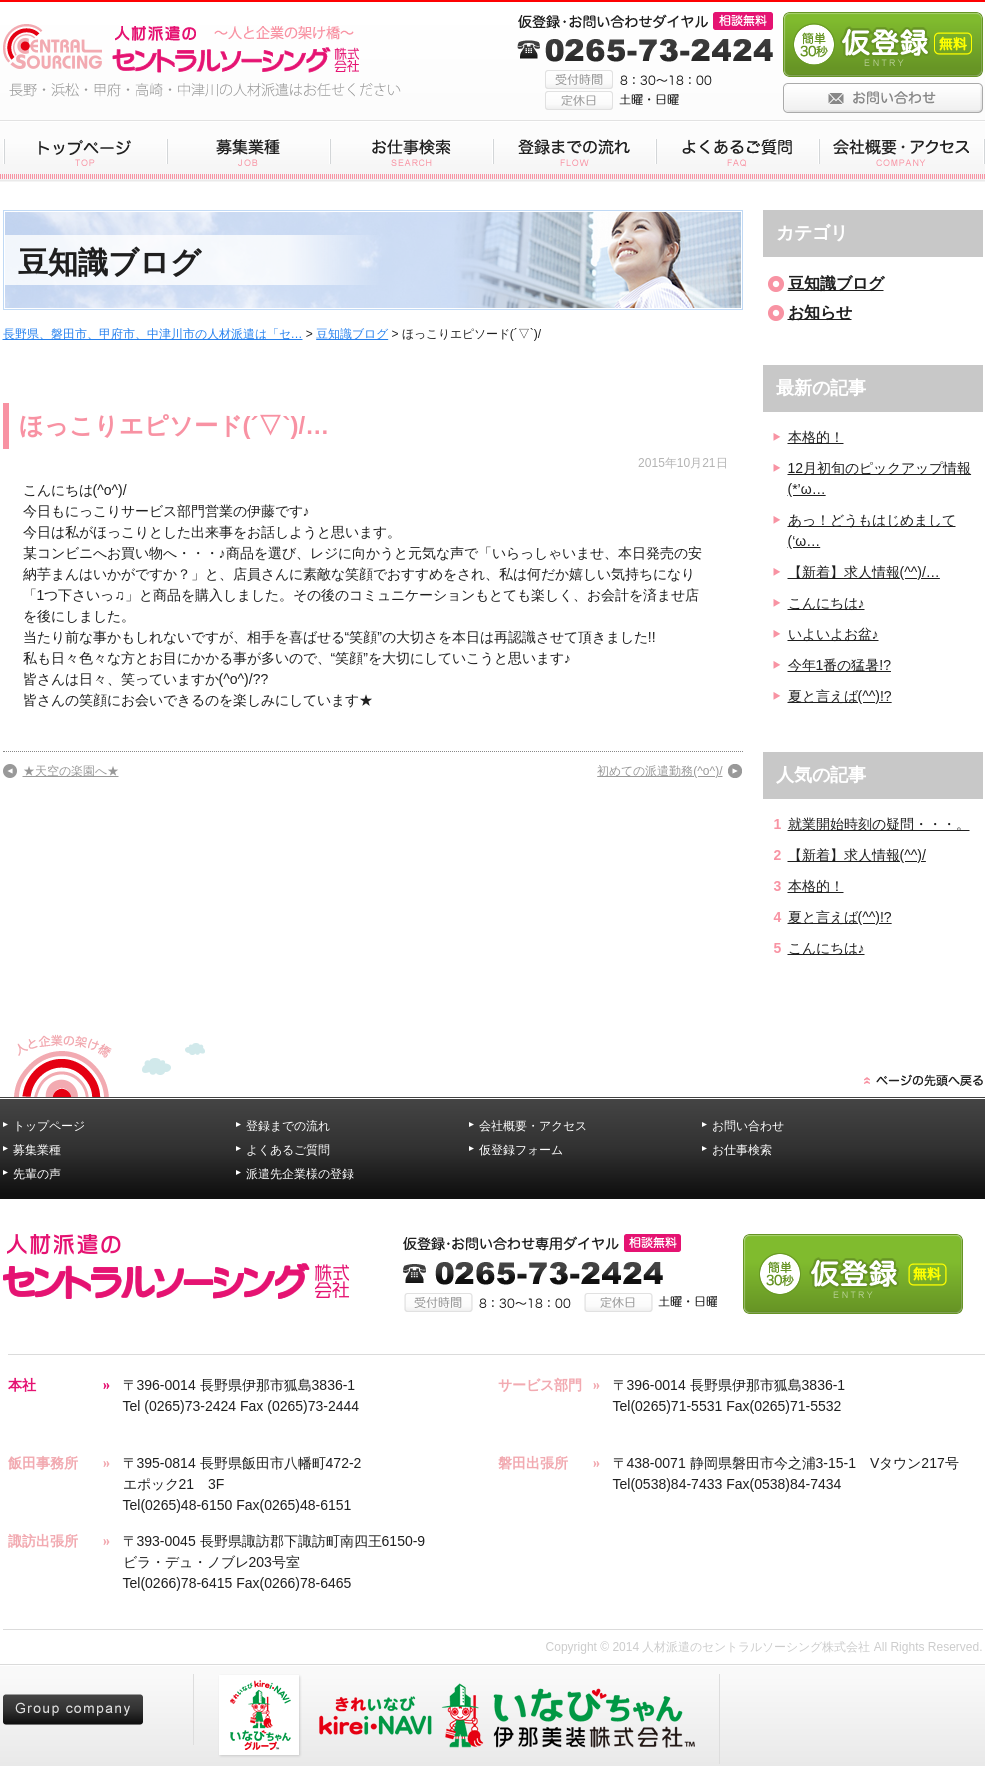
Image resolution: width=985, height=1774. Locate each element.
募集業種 (37, 1150)
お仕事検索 (742, 1150)
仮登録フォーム (521, 1150)
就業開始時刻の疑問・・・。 (879, 824)
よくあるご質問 (288, 1150)
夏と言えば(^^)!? (840, 696)
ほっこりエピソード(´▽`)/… (174, 425)
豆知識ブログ (352, 334)
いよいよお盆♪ (833, 634)
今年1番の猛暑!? (839, 665)
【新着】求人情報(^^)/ (857, 855)
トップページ (49, 1126)
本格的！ (816, 437)
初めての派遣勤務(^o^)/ (659, 771)
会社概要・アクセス (533, 1126)
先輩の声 (37, 1174)
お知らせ (820, 312)
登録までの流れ (288, 1126)
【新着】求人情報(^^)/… (864, 572)
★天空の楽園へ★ (71, 771)
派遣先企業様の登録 (300, 1174)
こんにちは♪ (826, 603)
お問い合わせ (748, 1126)
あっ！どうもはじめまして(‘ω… (872, 530)
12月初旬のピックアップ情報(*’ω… (880, 478)
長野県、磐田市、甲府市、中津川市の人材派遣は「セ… (153, 334)
